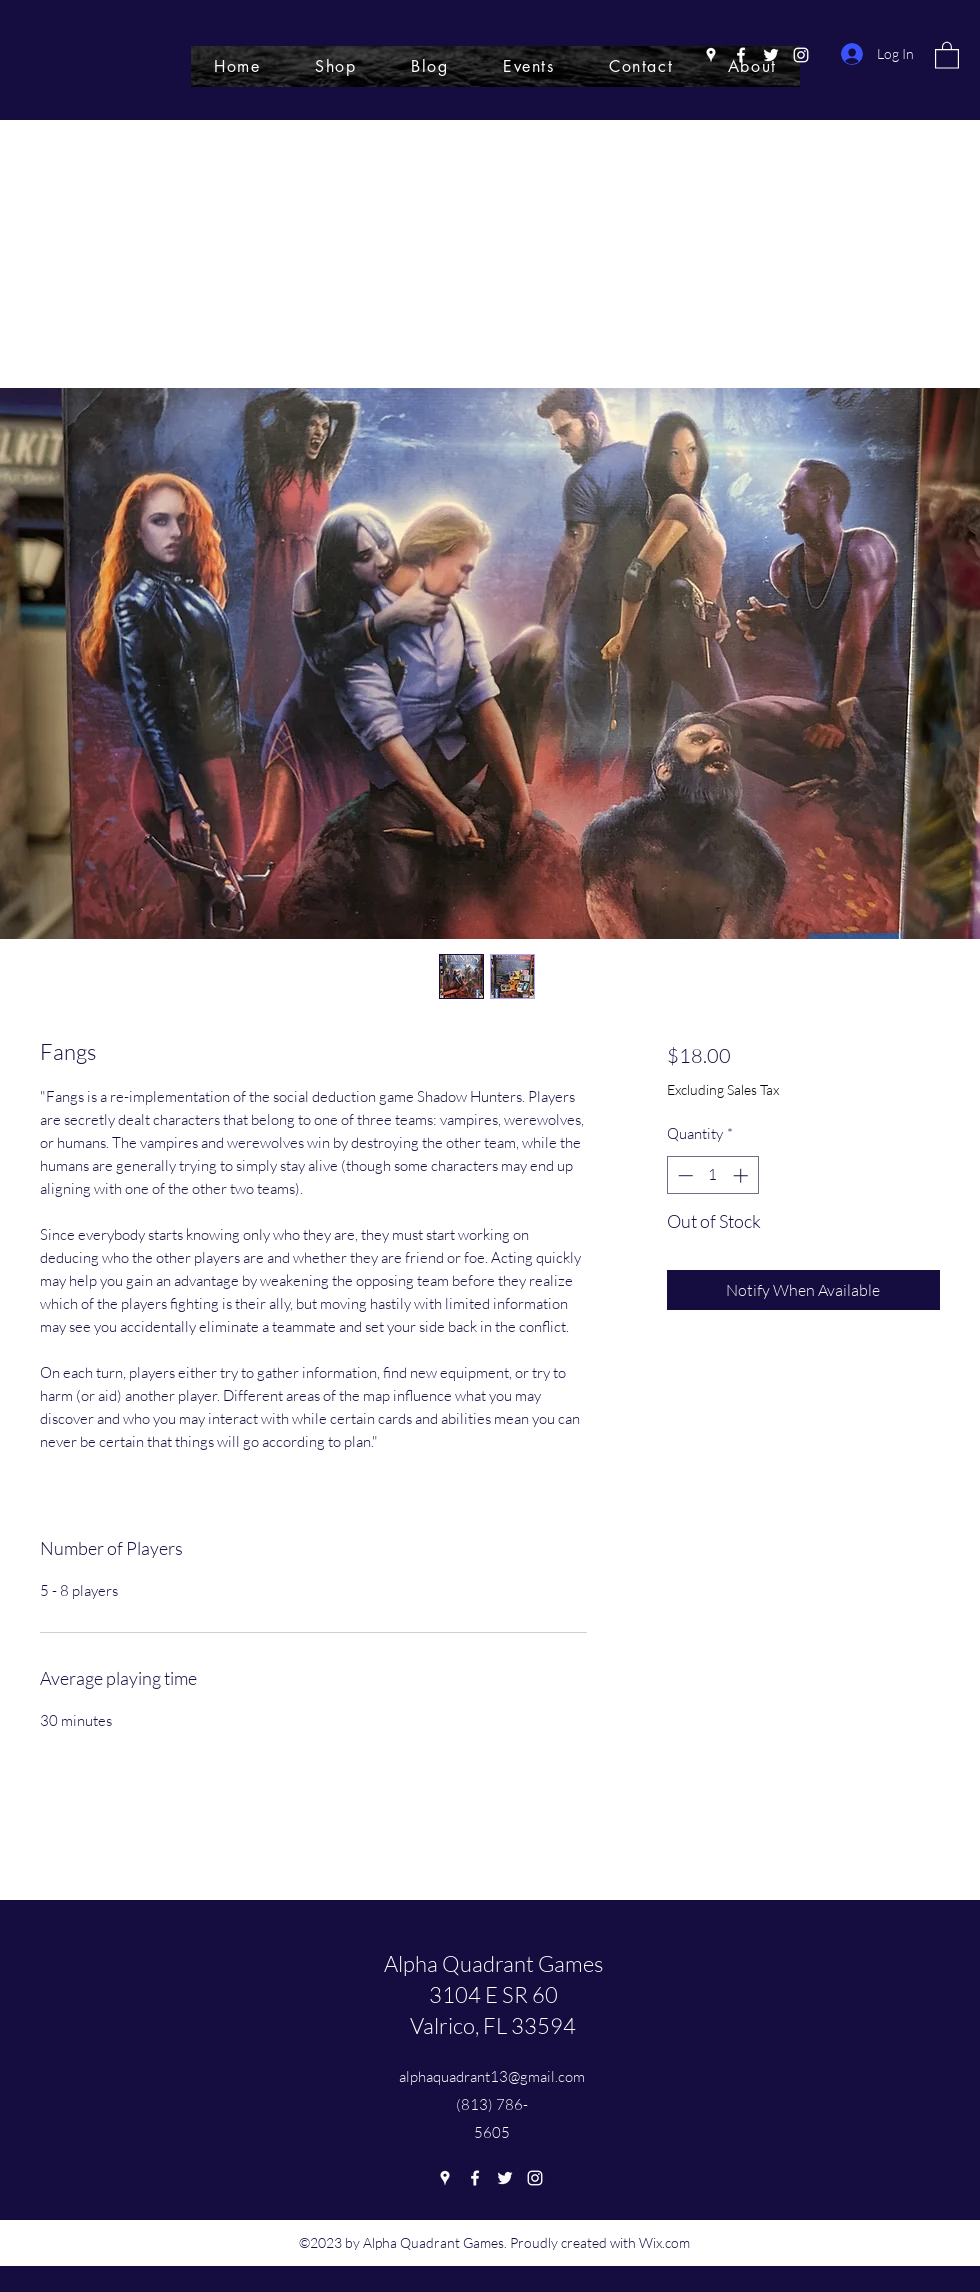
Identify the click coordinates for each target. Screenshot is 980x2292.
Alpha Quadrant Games (493, 1963)
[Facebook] (741, 55)
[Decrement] (683, 1175)
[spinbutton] (712, 1175)
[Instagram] (801, 55)
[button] (947, 54)
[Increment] (742, 1175)
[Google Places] (711, 55)
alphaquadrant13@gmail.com (492, 2076)
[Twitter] (771, 55)
